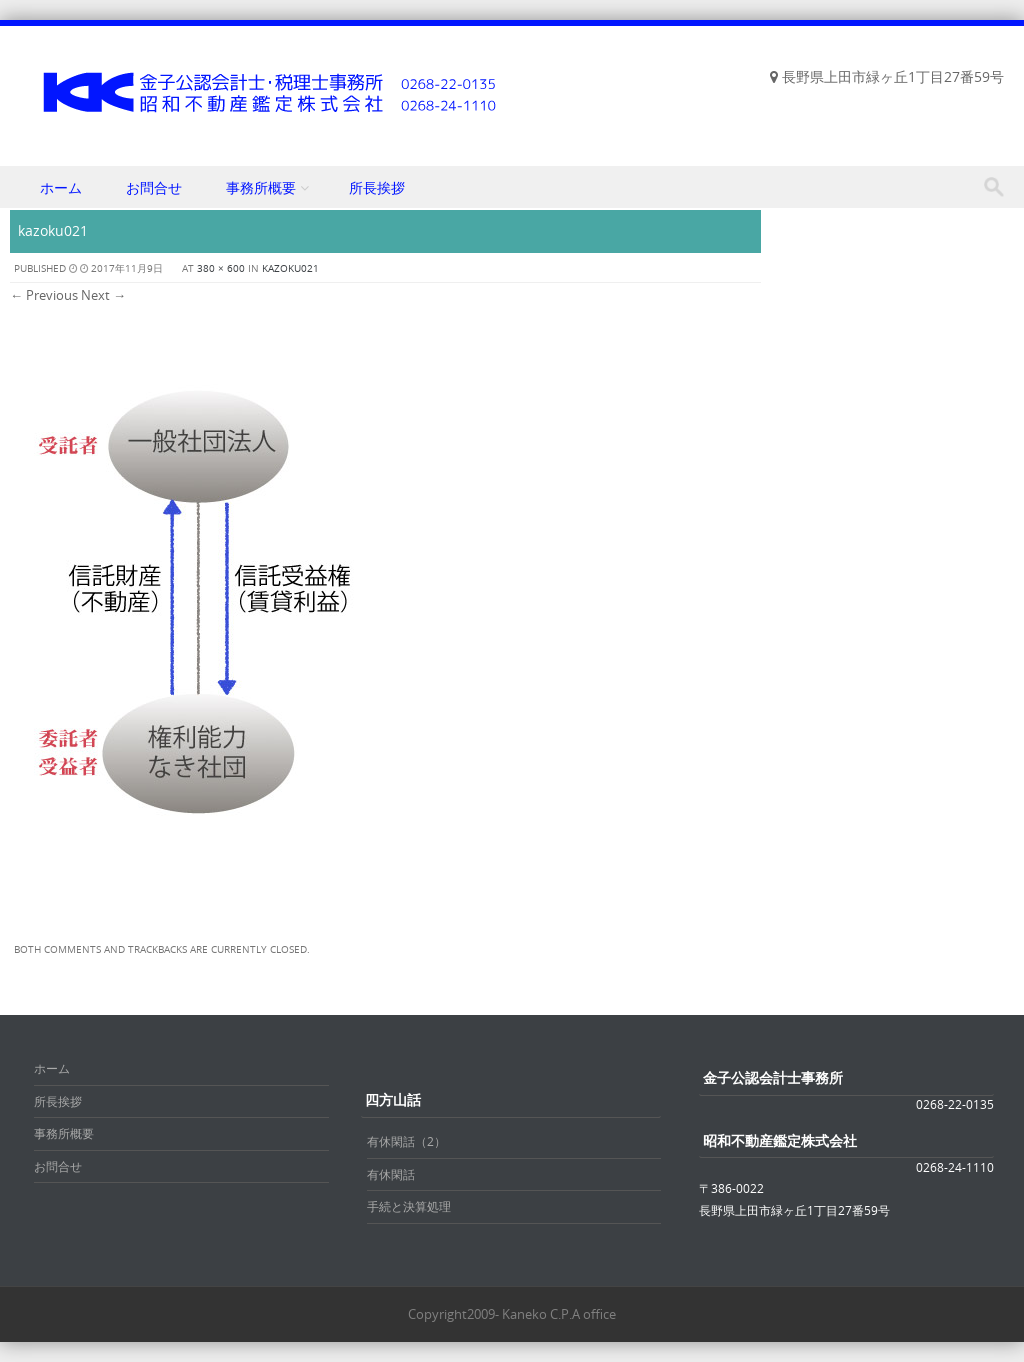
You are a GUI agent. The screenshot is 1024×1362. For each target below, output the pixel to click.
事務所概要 (261, 187)
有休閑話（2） (406, 1141)
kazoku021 (290, 268)
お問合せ (154, 187)
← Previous (44, 295)
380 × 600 (221, 268)
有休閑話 (391, 1174)
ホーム (61, 187)
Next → (103, 295)
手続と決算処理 (409, 1206)
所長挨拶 (377, 187)
